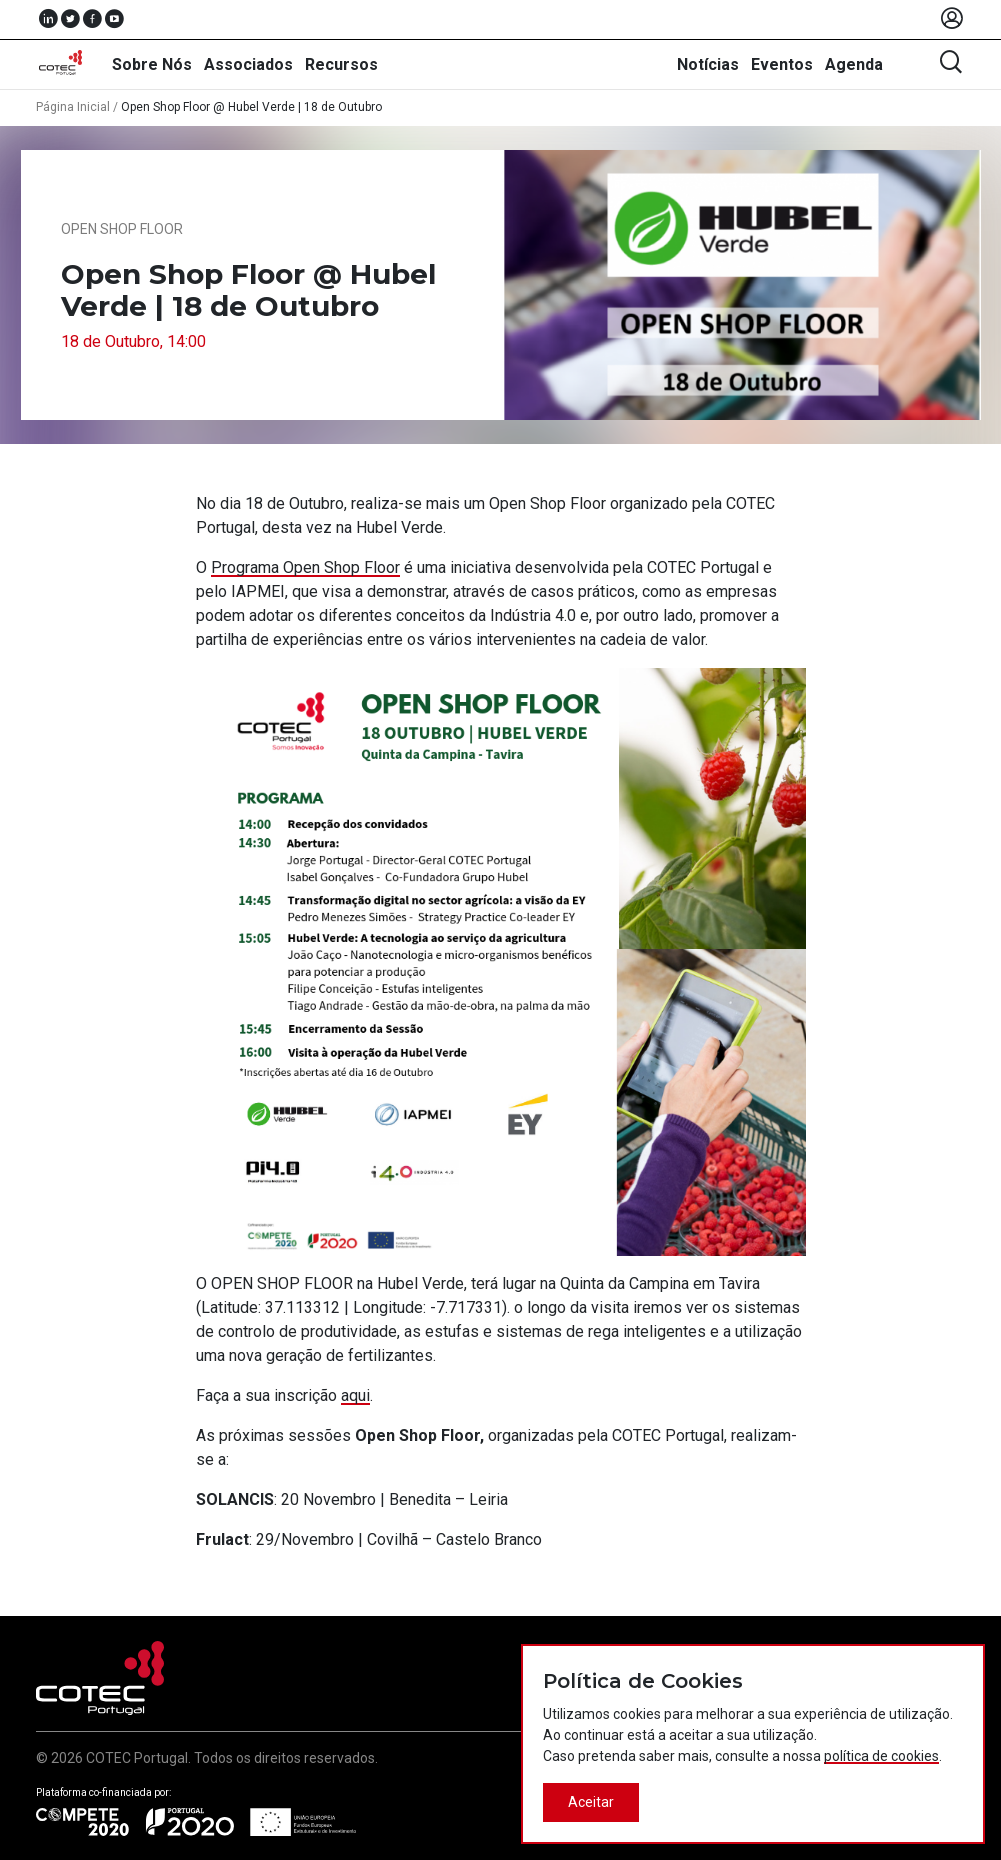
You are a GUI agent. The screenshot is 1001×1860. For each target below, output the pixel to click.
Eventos (782, 64)
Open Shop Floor (122, 229)
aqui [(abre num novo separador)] (355, 1395)
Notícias (708, 64)
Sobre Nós (152, 64)
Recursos (341, 64)
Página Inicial (73, 107)
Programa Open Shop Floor (305, 567)
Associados (248, 64)
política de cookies (881, 1756)
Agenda (854, 64)
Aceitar (591, 1802)
